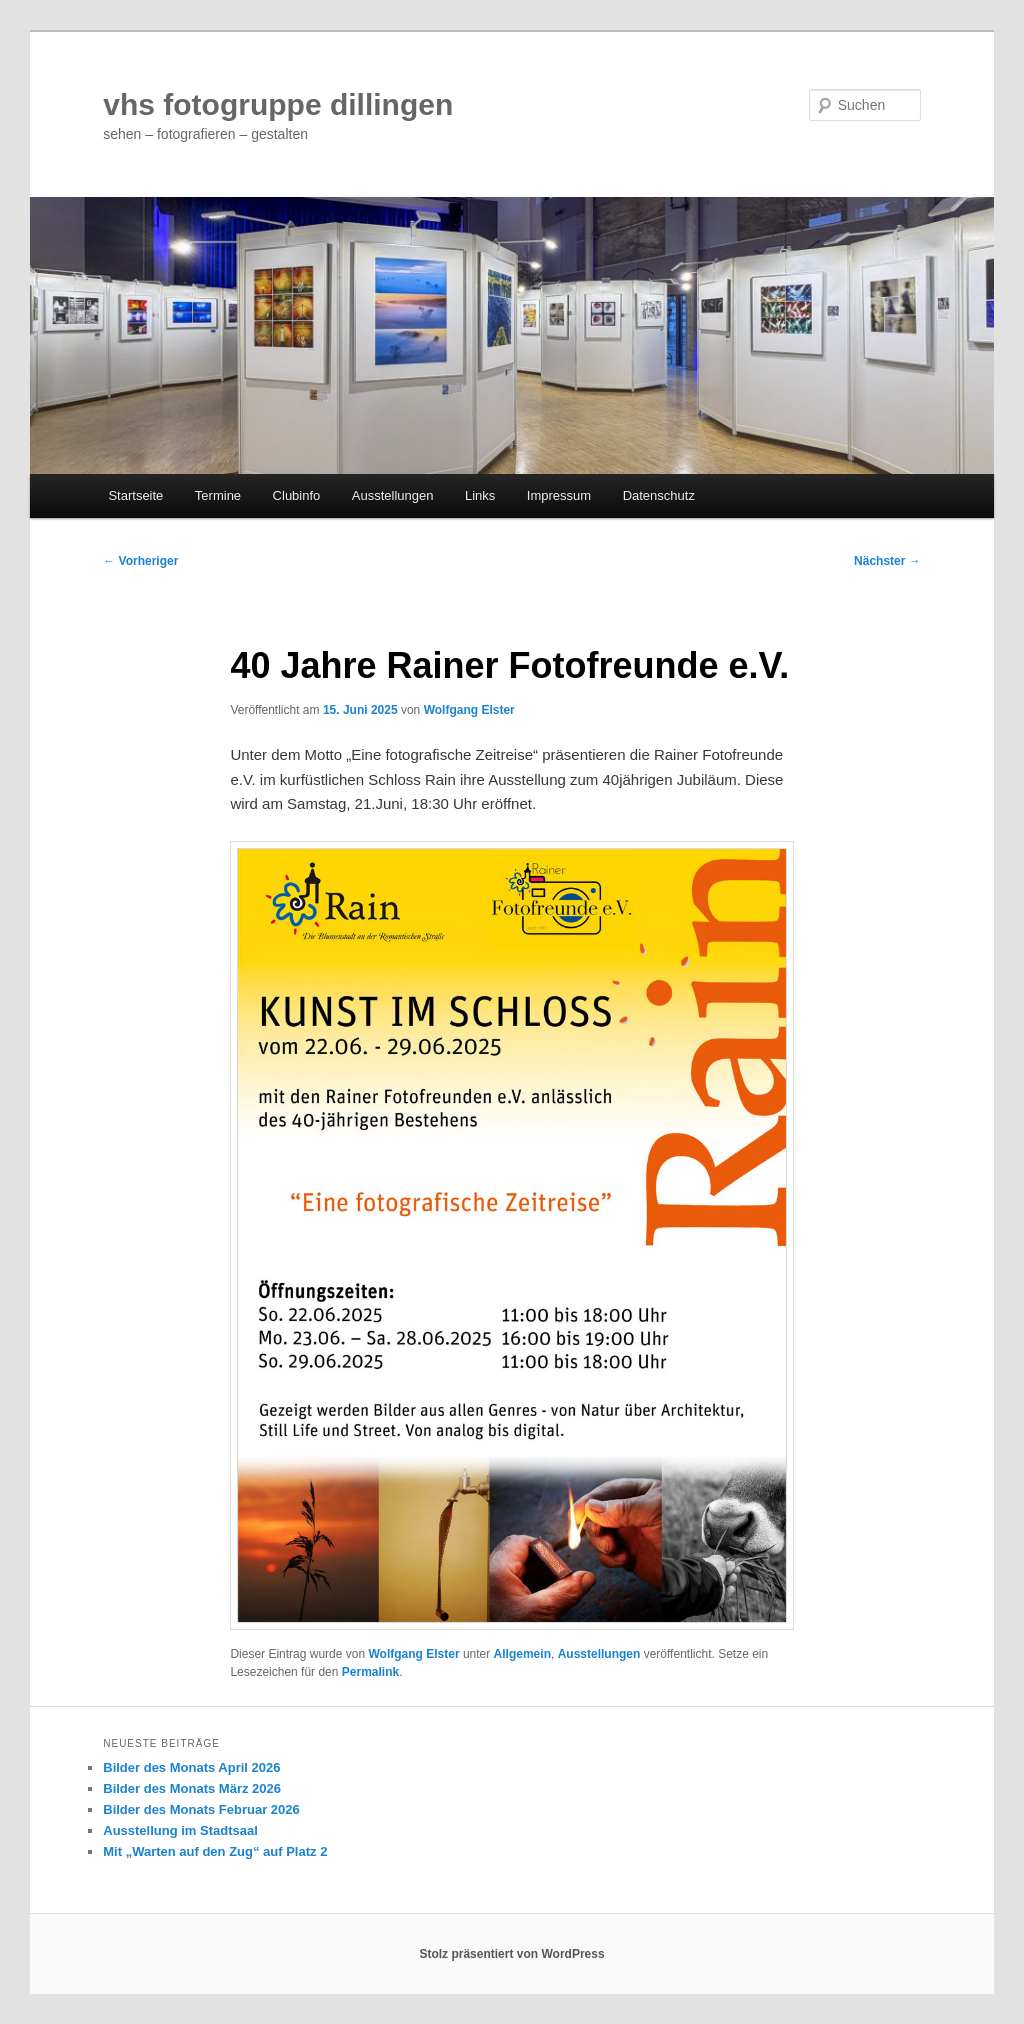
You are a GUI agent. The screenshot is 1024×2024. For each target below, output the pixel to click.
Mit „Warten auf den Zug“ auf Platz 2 (215, 1851)
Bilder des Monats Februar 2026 (201, 1809)
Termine (218, 495)
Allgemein (522, 1654)
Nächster (887, 561)
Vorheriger (140, 561)
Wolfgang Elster (469, 710)
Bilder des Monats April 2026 (191, 1767)
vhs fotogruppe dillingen (278, 104)
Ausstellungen (393, 495)
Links (480, 495)
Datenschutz (659, 495)
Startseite (135, 495)
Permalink (370, 1672)
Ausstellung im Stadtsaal (180, 1830)
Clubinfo (297, 495)
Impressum (559, 495)
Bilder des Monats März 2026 (192, 1788)
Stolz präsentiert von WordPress (511, 1954)
